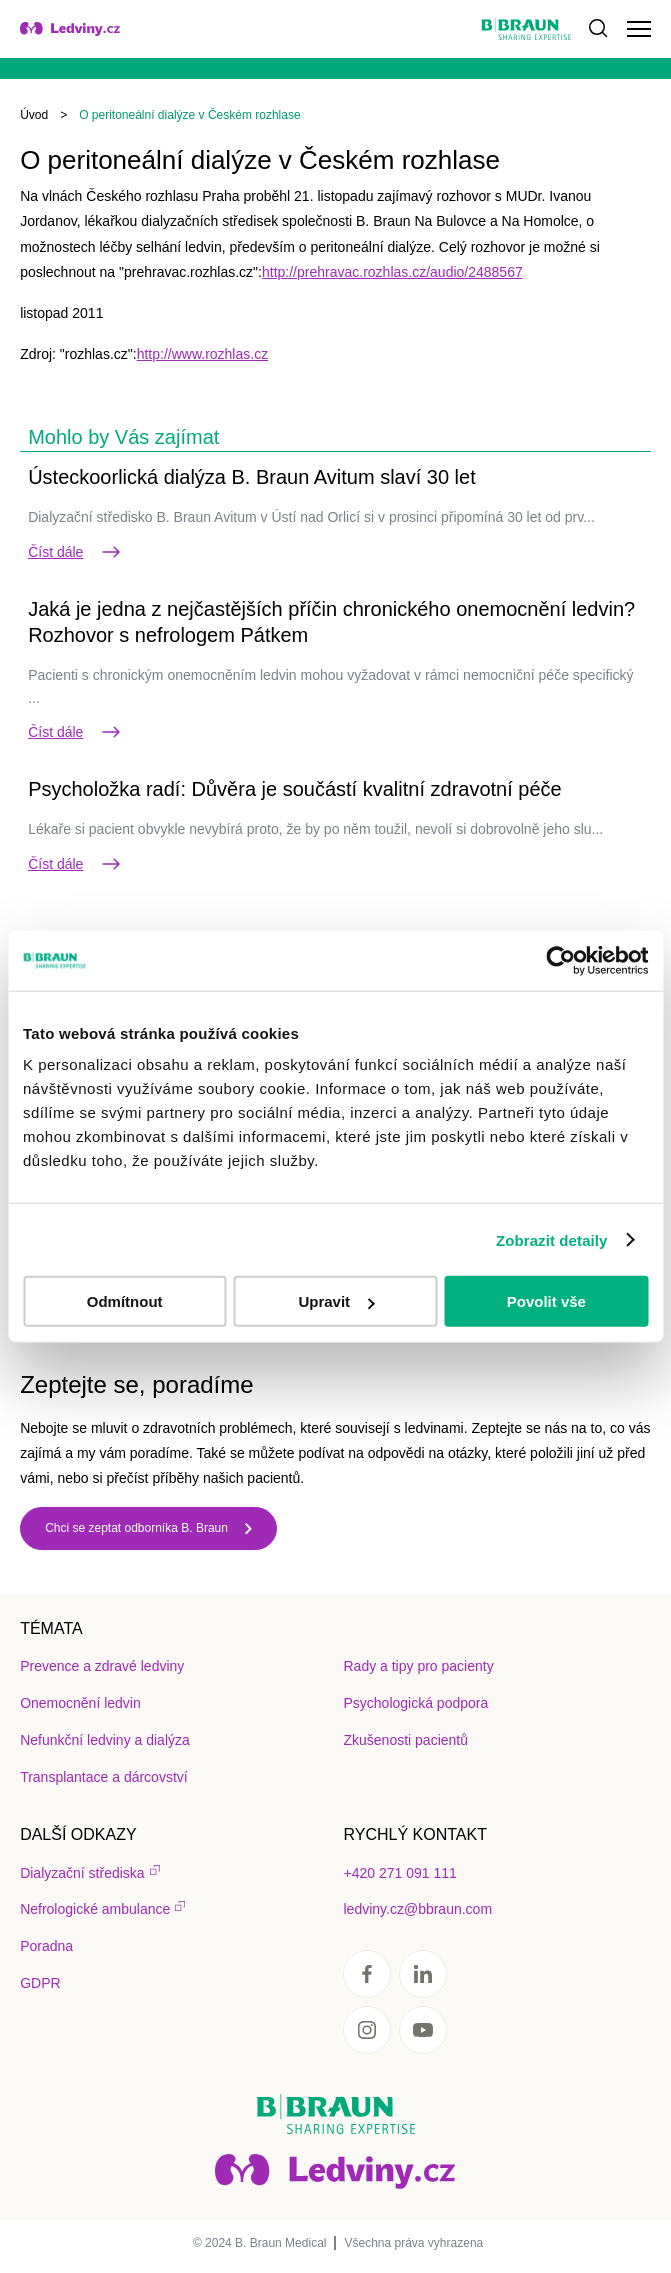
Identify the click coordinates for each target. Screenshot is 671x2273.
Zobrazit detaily (552, 1239)
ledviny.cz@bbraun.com (417, 1909)
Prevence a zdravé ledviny (102, 1666)
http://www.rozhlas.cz (203, 354)
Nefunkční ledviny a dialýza (105, 1740)
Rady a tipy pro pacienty (418, 1666)
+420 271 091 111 (399, 1873)
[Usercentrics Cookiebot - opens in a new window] (560, 960)
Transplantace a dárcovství (104, 1777)
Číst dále (75, 552)
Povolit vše (546, 1301)
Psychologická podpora (415, 1703)
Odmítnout (125, 1301)
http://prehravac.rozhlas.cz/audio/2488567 (392, 272)
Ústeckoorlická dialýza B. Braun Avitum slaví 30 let (252, 477)
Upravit (336, 1301)
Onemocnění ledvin (80, 1703)
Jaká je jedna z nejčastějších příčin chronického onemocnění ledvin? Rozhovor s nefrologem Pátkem (331, 622)
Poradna (46, 1946)
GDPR (40, 1983)
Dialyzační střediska (82, 1873)
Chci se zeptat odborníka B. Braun (136, 1528)
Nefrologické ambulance (95, 1909)
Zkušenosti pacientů (405, 1740)
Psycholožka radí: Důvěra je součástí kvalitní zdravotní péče (295, 789)
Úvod (34, 115)
